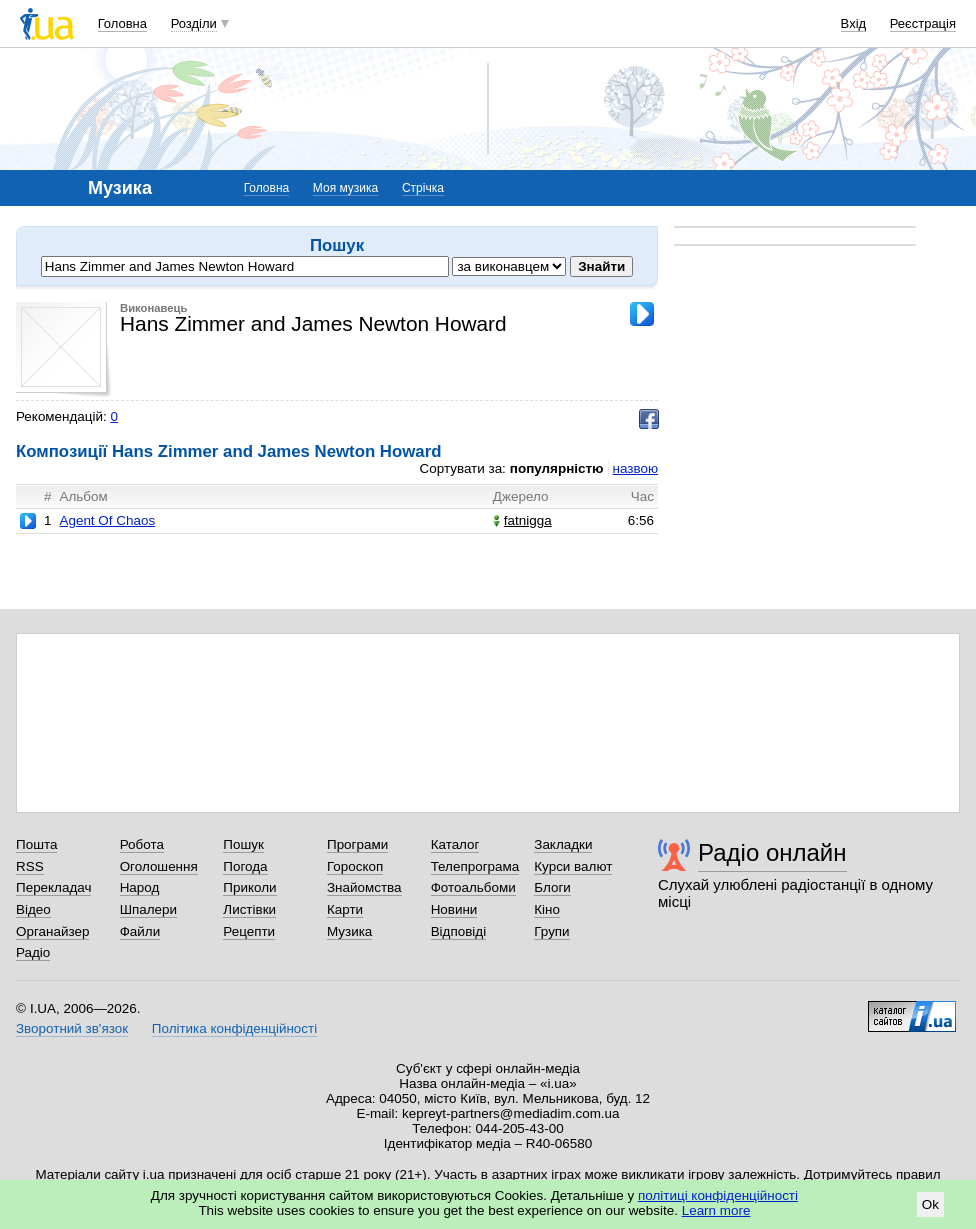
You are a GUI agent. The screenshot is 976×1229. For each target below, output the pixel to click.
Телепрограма (475, 866)
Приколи (249, 887)
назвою (635, 468)
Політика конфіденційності (234, 1028)
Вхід (854, 23)
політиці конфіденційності (718, 1195)
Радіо (33, 952)
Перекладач (53, 887)
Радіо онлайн (772, 852)
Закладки (563, 844)
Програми (357, 844)
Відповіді (459, 931)
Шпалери (148, 909)
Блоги (552, 887)
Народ (140, 887)
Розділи (194, 23)
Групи (551, 931)
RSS (30, 866)
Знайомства (364, 887)
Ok (930, 1204)
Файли (140, 931)
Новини (454, 909)
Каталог (455, 844)
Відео (33, 909)
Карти (345, 909)
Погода (245, 866)
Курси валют (573, 866)
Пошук (243, 844)
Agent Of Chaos (107, 520)
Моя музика (345, 188)
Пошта (36, 844)
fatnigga (522, 520)
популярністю (557, 468)
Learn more (716, 1210)
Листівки (249, 909)
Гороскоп (355, 866)
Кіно (547, 909)
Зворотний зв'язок (72, 1028)
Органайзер (52, 931)
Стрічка (423, 188)
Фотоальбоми (473, 887)
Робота (142, 844)
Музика (349, 931)
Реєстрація (923, 23)
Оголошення (159, 866)
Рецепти (249, 931)
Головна (122, 23)
